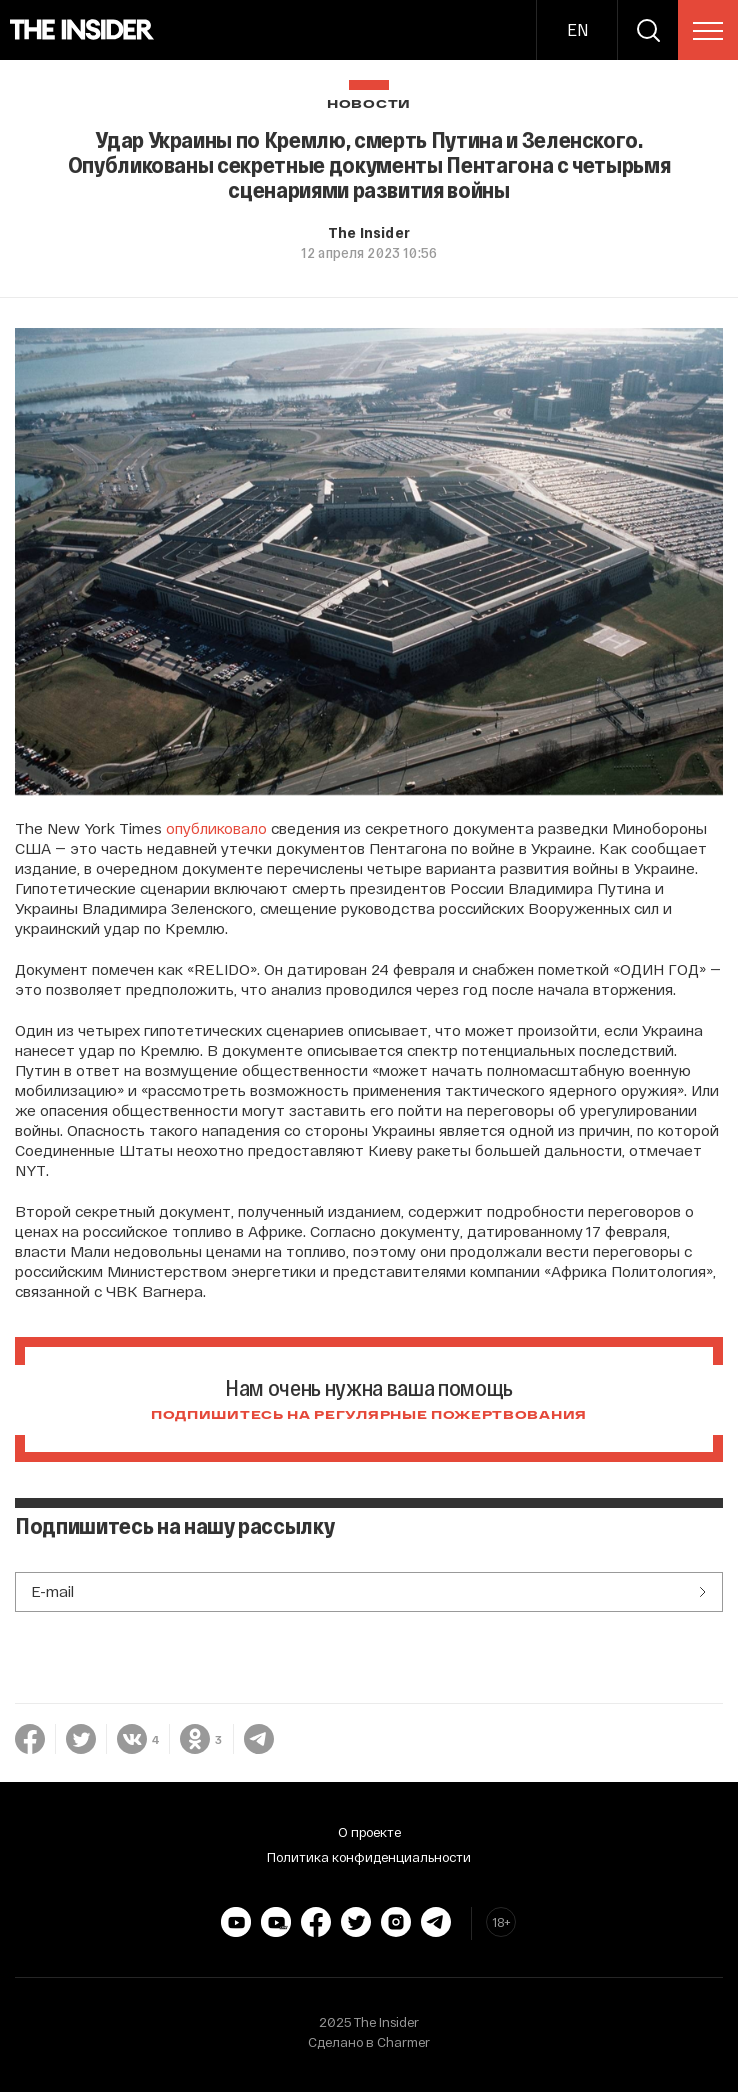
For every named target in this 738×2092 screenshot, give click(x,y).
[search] (648, 30)
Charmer (403, 2042)
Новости (369, 104)
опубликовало (216, 828)
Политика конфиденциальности (369, 1857)
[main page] (82, 30)
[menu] (708, 31)
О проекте (369, 1832)
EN (577, 29)
